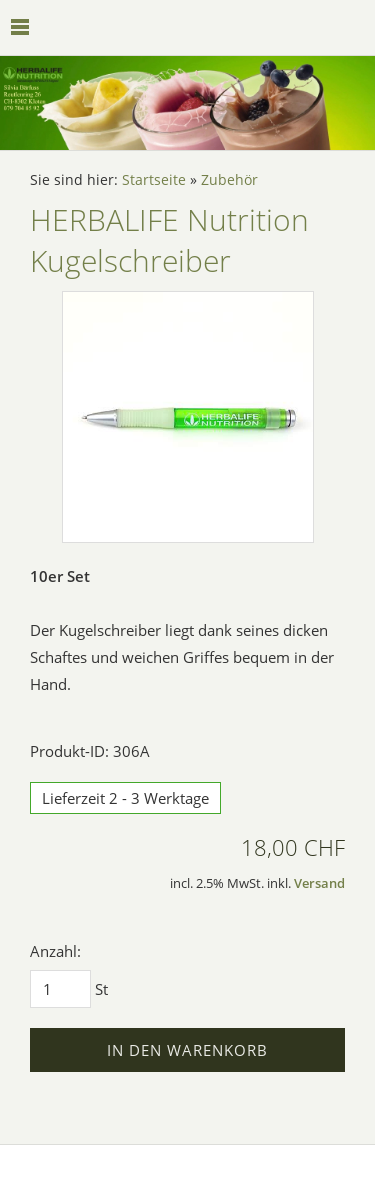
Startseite (154, 180)
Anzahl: (55, 951)
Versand (319, 883)
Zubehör (229, 180)
